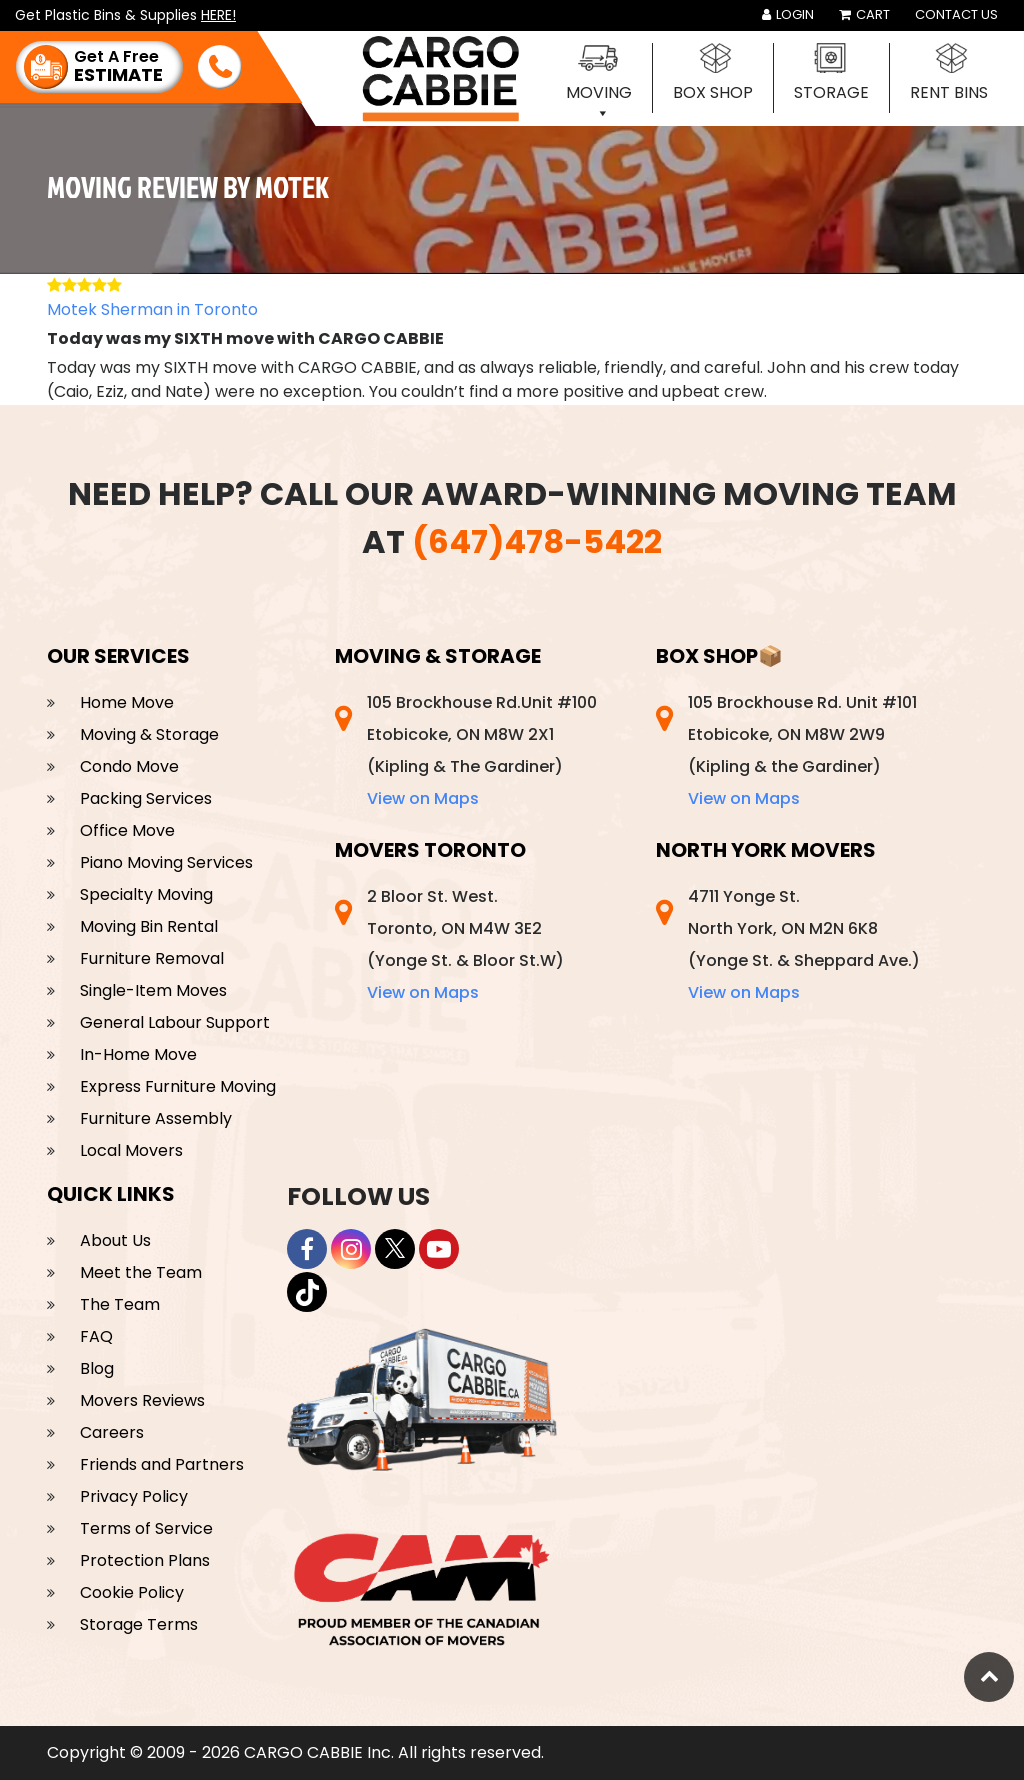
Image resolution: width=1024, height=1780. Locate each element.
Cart (864, 14)
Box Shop (713, 92)
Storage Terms (139, 1624)
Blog (97, 1368)
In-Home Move (138, 1054)
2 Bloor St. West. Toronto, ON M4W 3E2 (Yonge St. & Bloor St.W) (465, 944)
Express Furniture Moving (178, 1086)
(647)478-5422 (537, 541)
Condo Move (129, 766)
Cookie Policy (132, 1592)
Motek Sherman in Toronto (152, 309)
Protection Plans (145, 1560)
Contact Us (956, 14)
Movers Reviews (142, 1400)
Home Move (127, 702)
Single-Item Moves (153, 990)
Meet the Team (141, 1272)
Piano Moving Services (166, 862)
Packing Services (146, 798)
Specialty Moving (146, 894)
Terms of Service (146, 1528)
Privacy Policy (134, 1496)
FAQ (96, 1336)
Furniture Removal (152, 958)
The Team (120, 1304)
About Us (115, 1240)
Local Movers (131, 1150)
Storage (831, 92)
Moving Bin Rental (149, 926)
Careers (112, 1432)
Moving (599, 92)
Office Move (127, 830)
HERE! (218, 15)
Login (788, 14)
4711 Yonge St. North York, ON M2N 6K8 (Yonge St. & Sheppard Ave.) (804, 944)
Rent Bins (949, 92)
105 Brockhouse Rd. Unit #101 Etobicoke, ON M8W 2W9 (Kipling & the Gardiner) (802, 750)
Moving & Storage (149, 734)
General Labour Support (175, 1022)
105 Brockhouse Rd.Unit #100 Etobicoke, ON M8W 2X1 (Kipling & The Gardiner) (482, 750)
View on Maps (423, 798)
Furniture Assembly (156, 1118)
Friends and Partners (162, 1464)
